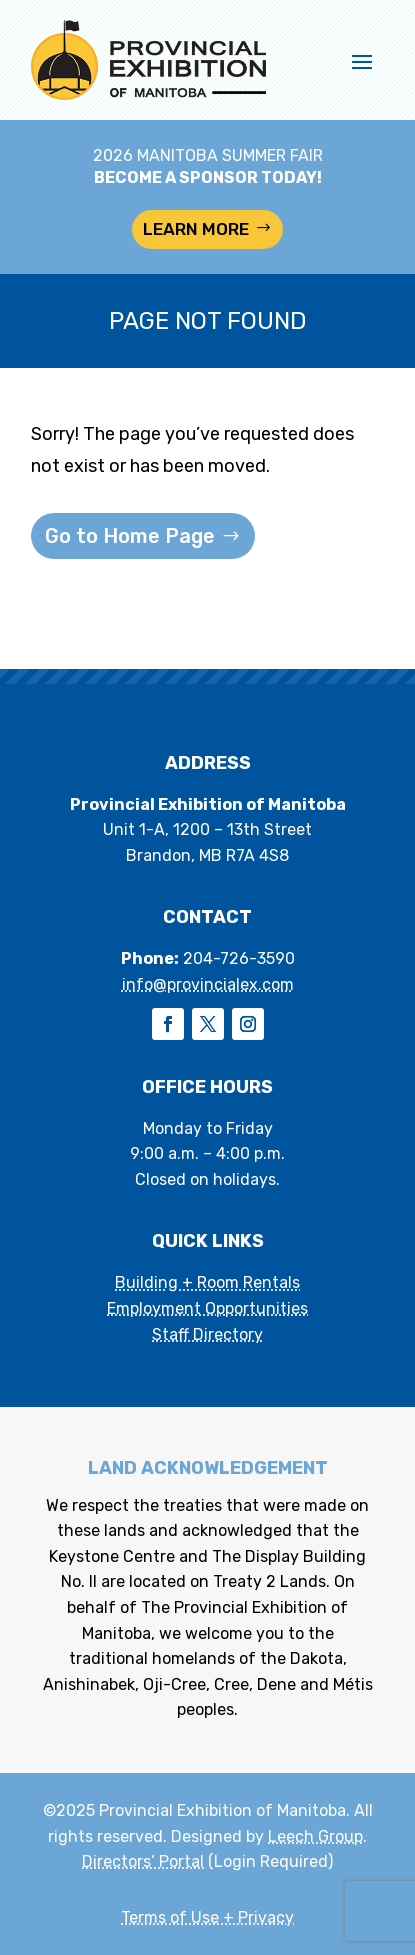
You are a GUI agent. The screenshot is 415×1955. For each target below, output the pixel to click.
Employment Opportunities (207, 1308)
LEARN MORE (196, 229)
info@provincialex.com (208, 984)
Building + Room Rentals (207, 1282)
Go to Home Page (130, 536)
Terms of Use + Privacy (207, 1917)
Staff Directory (207, 1334)
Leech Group (315, 1836)
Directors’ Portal (143, 1861)
